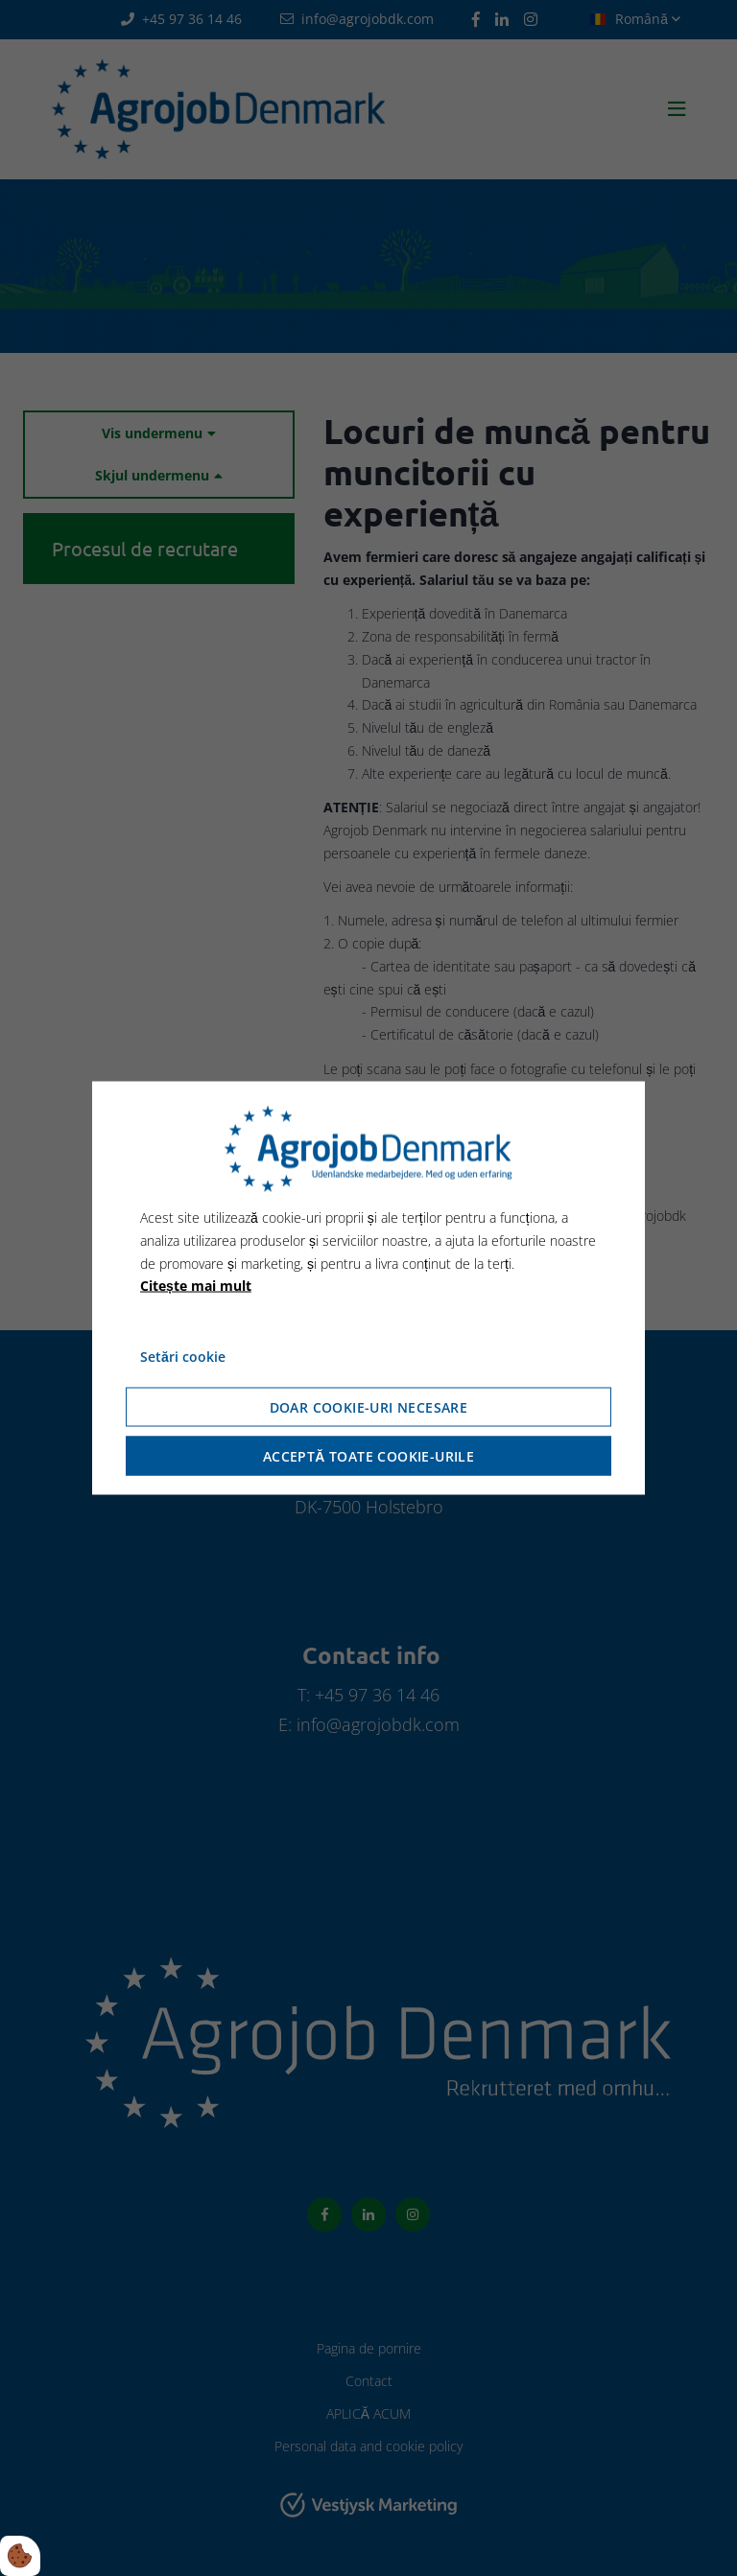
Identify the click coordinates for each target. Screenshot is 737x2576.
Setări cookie (183, 1356)
